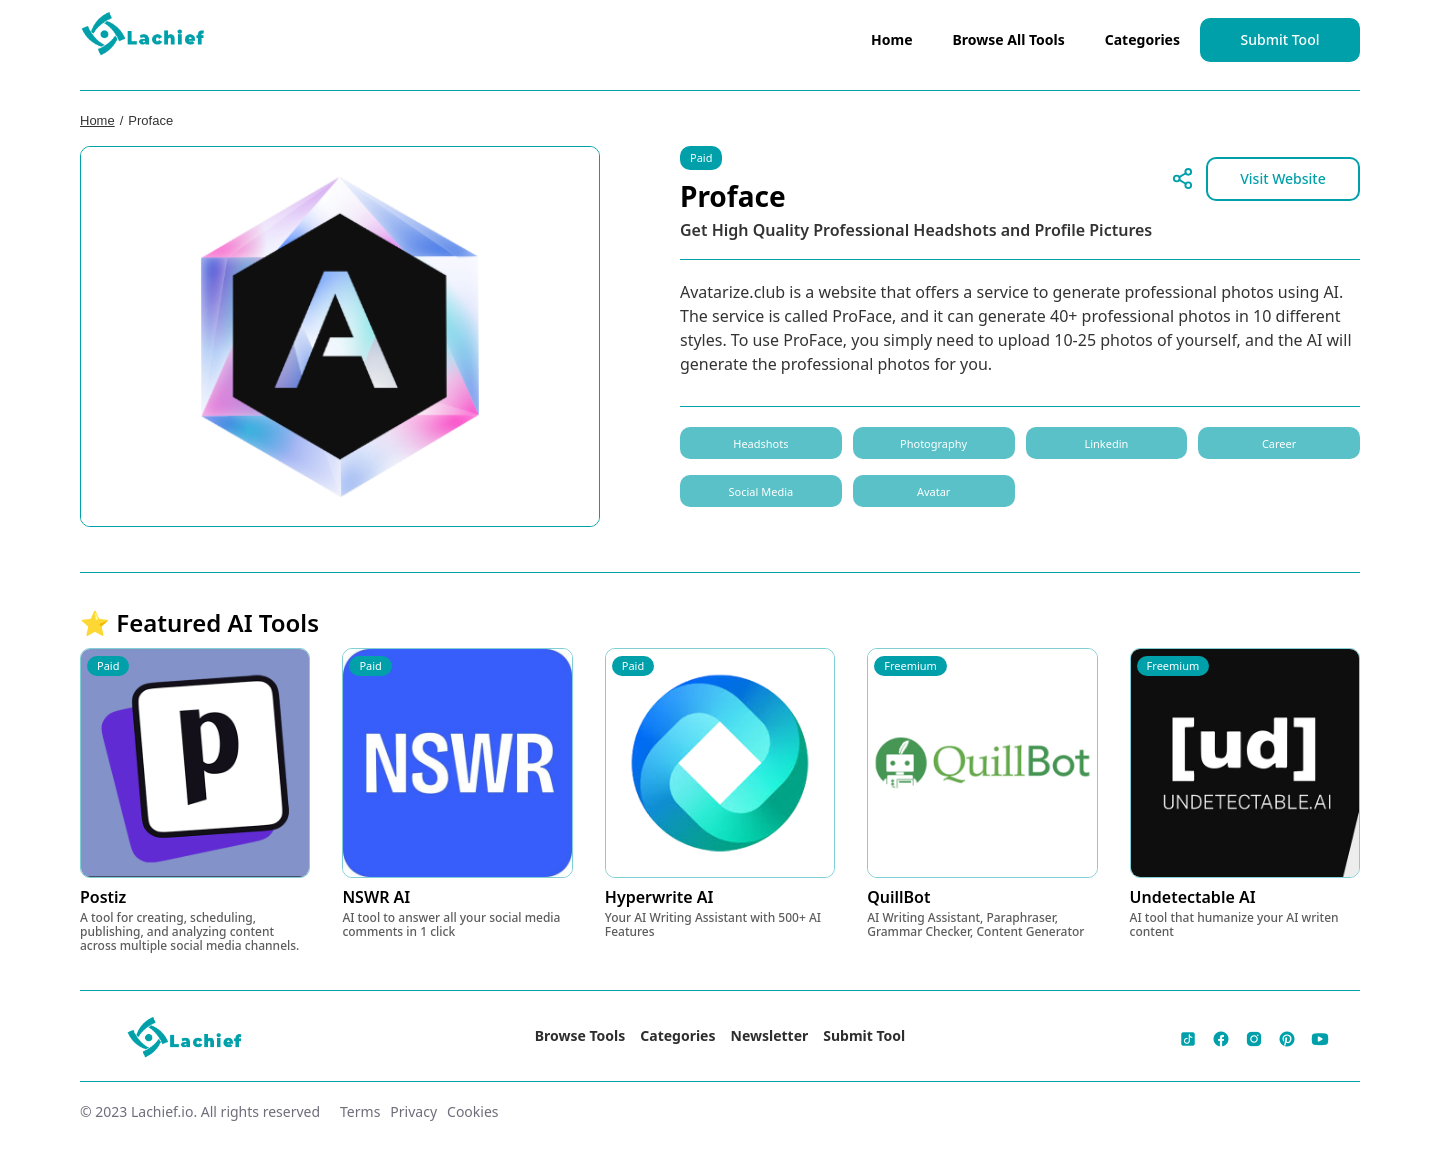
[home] (144, 38)
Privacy (413, 1111)
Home (891, 39)
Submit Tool (1280, 39)
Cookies (472, 1111)
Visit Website (1283, 178)
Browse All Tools (1009, 39)
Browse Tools (580, 1035)
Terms (360, 1111)
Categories (1142, 39)
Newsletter (770, 1035)
